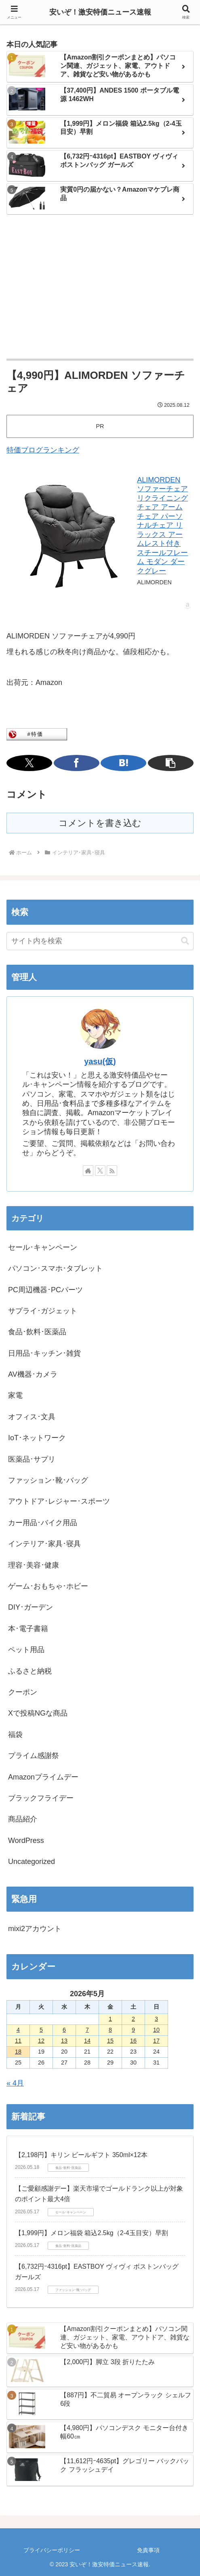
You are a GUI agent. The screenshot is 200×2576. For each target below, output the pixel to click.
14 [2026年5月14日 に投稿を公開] (87, 2040)
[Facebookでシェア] (76, 763)
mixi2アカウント (34, 1929)
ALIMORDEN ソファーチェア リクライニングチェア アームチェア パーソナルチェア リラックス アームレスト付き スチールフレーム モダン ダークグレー (162, 525)
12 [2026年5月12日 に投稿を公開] (41, 2040)
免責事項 (148, 2550)
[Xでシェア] (29, 763)
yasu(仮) (100, 1061)
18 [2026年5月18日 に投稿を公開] (18, 2051)
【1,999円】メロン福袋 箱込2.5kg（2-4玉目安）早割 (91, 2232)
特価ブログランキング (42, 450)
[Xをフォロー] (100, 1170)
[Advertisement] (100, 287)
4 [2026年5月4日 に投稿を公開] (18, 2030)
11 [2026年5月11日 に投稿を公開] (18, 2040)
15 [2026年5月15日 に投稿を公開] (110, 2040)
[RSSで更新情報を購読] (112, 1170)
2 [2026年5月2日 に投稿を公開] (133, 2019)
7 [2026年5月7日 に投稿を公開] (87, 2030)
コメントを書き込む (100, 823)
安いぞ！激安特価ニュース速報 (100, 12)
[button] (171, 763)
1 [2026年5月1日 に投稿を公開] (110, 2019)
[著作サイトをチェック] (88, 1170)
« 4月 (15, 2083)
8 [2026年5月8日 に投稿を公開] (110, 2030)
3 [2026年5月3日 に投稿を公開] (156, 2019)
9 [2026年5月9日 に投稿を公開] (133, 2030)
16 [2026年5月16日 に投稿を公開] (133, 2040)
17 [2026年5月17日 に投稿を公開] (156, 2040)
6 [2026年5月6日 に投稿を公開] (64, 2030)
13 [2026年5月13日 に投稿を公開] (64, 2040)
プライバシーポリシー (51, 2550)
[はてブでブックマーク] (123, 763)
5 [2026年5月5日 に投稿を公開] (41, 2030)
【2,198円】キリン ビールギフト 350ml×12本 (81, 2154)
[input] (100, 941)
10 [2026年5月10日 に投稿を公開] (156, 2030)
